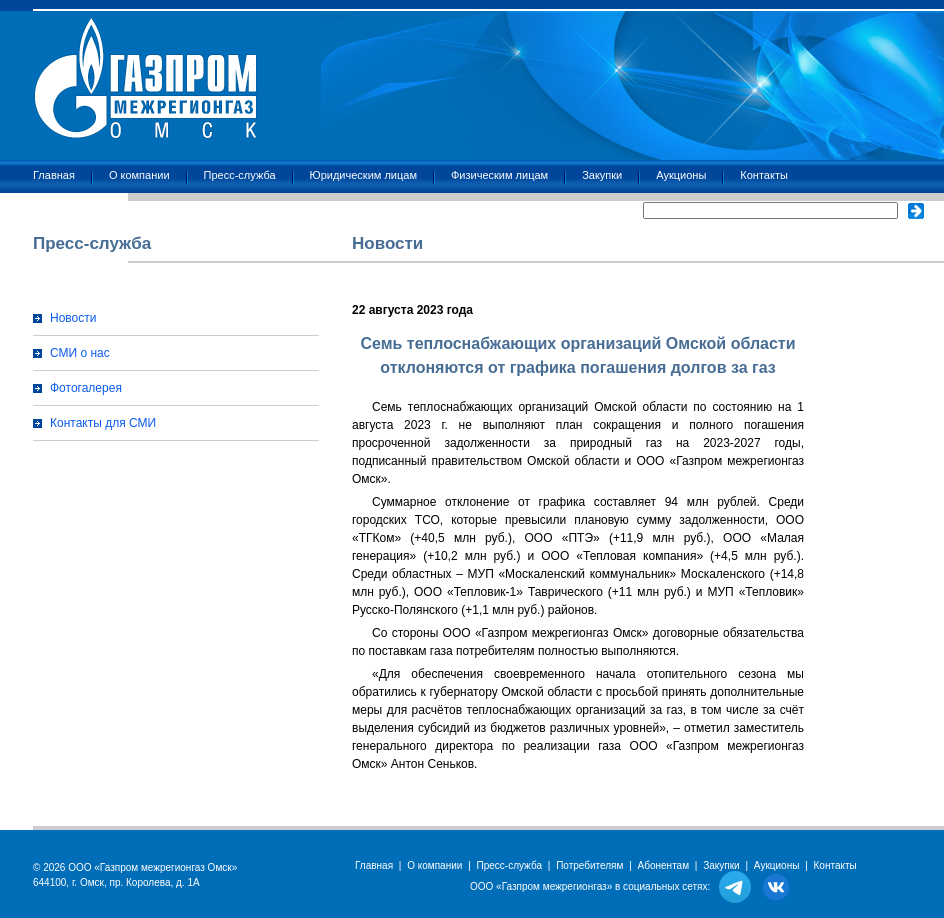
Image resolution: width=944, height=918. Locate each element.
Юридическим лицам (363, 175)
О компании (139, 175)
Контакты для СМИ (103, 423)
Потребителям (589, 865)
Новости (73, 318)
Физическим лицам (499, 175)
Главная (54, 175)
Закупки (602, 175)
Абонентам (663, 865)
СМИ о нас (80, 353)
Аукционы (681, 175)
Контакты (764, 175)
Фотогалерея (86, 388)
